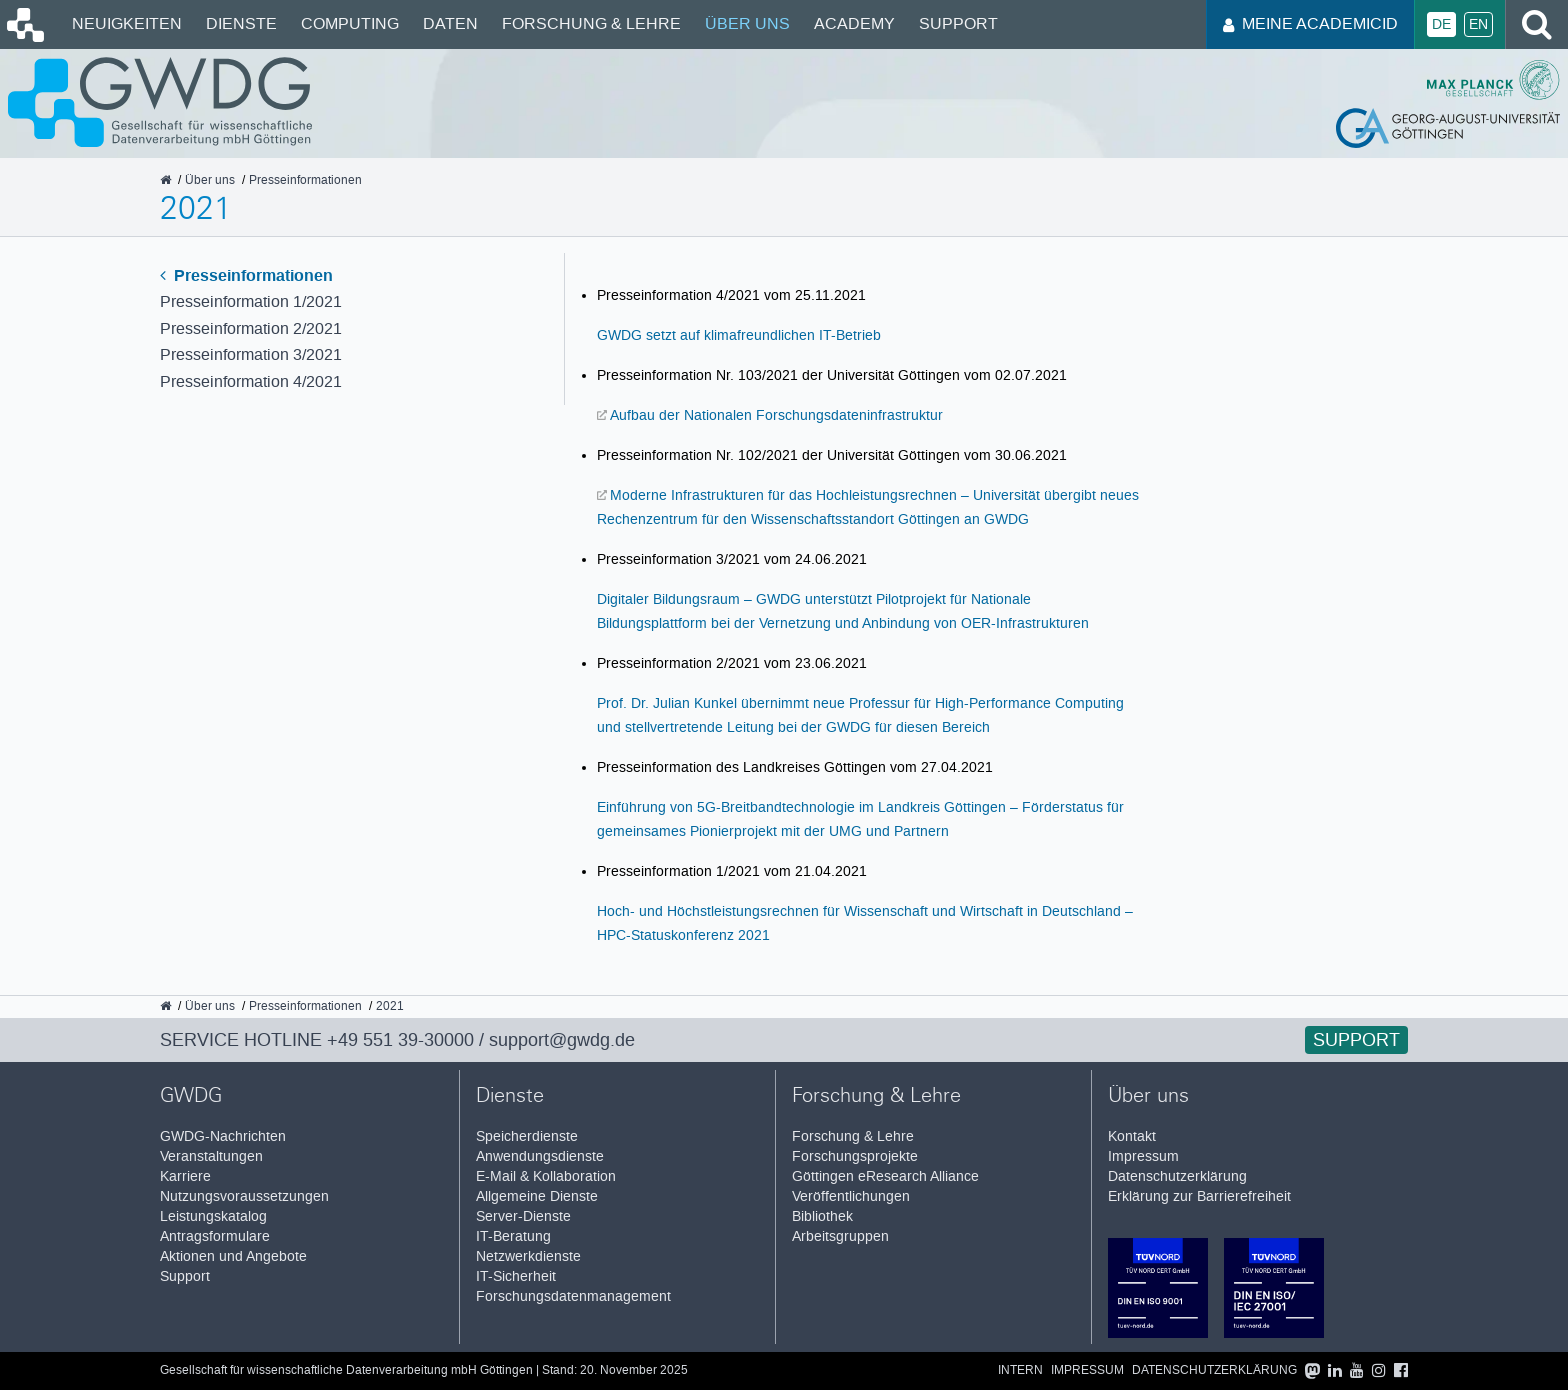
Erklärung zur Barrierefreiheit (1199, 1196)
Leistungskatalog (213, 1216)
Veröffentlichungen (851, 1196)
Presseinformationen (246, 275)
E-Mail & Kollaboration (546, 1176)
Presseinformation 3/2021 (251, 354)
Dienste (241, 23)
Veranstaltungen (211, 1156)
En (1478, 24)
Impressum (1143, 1156)
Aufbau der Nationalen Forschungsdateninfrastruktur (776, 415)
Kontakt (1132, 1136)
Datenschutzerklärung (1177, 1176)
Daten (450, 23)
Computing (350, 23)
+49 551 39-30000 (400, 1040)
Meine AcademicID (1310, 23)
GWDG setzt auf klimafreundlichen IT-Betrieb (739, 335)
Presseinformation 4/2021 (251, 381)
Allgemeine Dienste (537, 1196)
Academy (854, 23)
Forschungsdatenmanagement (573, 1296)
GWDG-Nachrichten (223, 1136)
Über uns (747, 23)
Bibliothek (822, 1216)
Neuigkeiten (127, 23)
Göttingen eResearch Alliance (885, 1176)
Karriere (185, 1176)
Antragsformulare (215, 1236)
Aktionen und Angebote (233, 1256)
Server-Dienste (523, 1216)
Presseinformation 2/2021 (251, 328)
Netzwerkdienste (528, 1256)
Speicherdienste (527, 1136)
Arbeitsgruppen (840, 1236)
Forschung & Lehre (591, 23)
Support (958, 23)
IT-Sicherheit (516, 1276)
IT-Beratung (513, 1236)
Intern (1020, 1370)
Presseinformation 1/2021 (251, 301)
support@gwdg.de (562, 1040)
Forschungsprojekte (855, 1156)
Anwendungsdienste (540, 1156)
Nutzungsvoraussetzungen (244, 1196)
